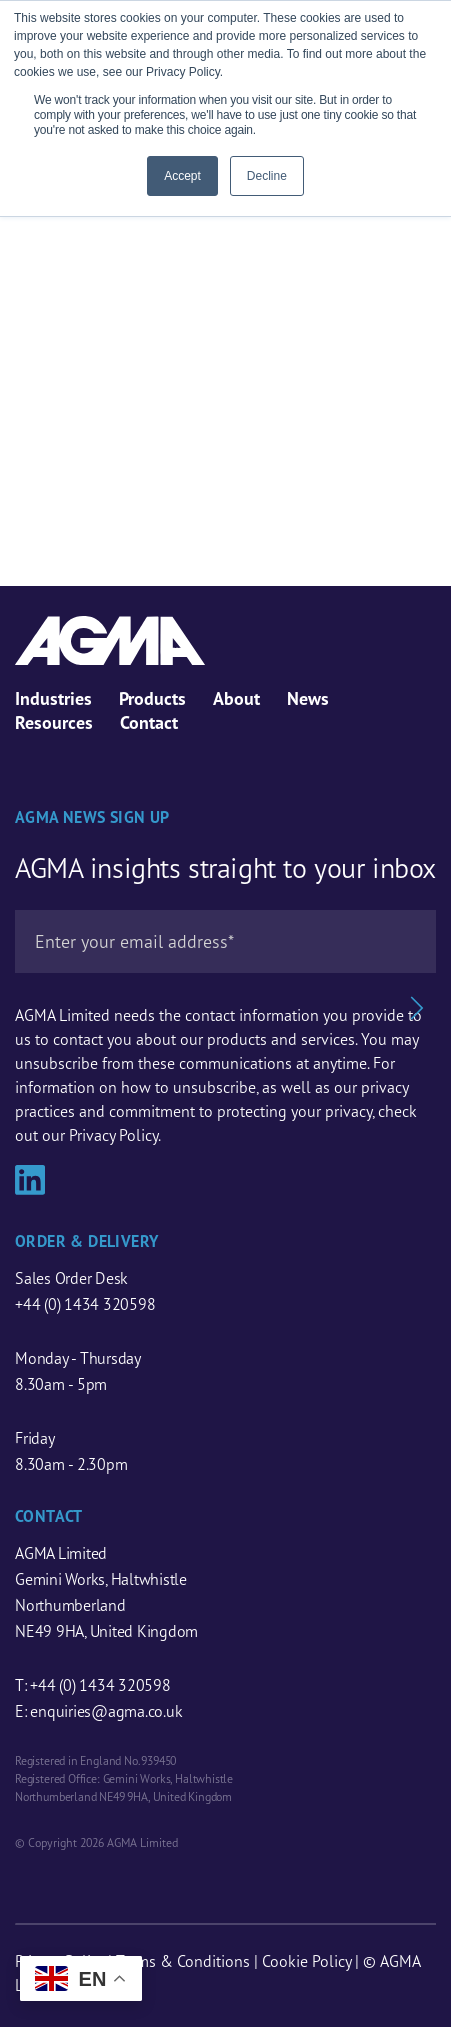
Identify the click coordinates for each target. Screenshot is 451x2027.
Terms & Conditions (183, 1961)
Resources (54, 722)
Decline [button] (267, 176)
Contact (149, 722)
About (236, 698)
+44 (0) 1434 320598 (85, 1304)
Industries (53, 698)
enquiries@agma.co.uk (106, 1711)
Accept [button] (182, 176)
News (308, 698)
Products (152, 698)
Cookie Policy (306, 1961)
